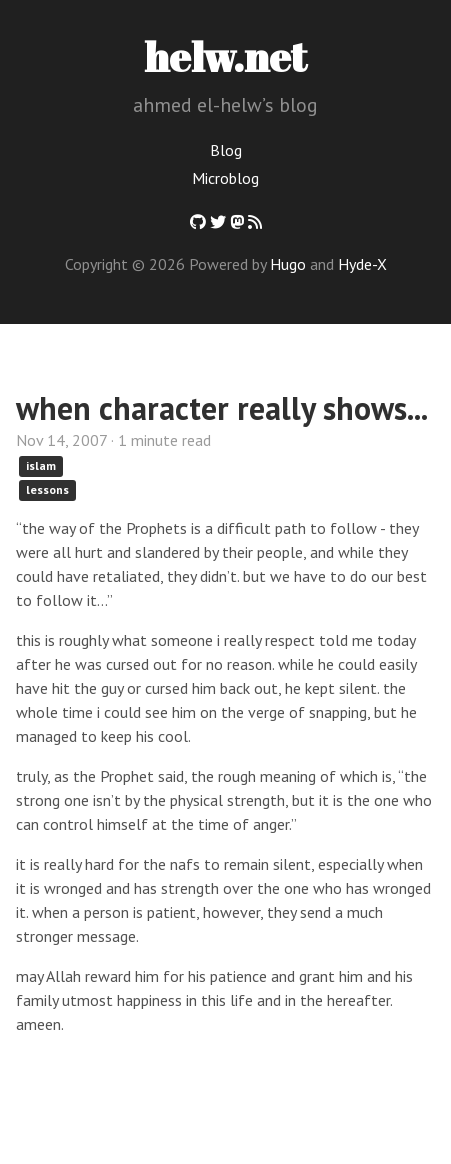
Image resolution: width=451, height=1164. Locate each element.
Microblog (225, 178)
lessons (47, 489)
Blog (226, 150)
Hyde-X (362, 264)
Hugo (288, 264)
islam (41, 465)
